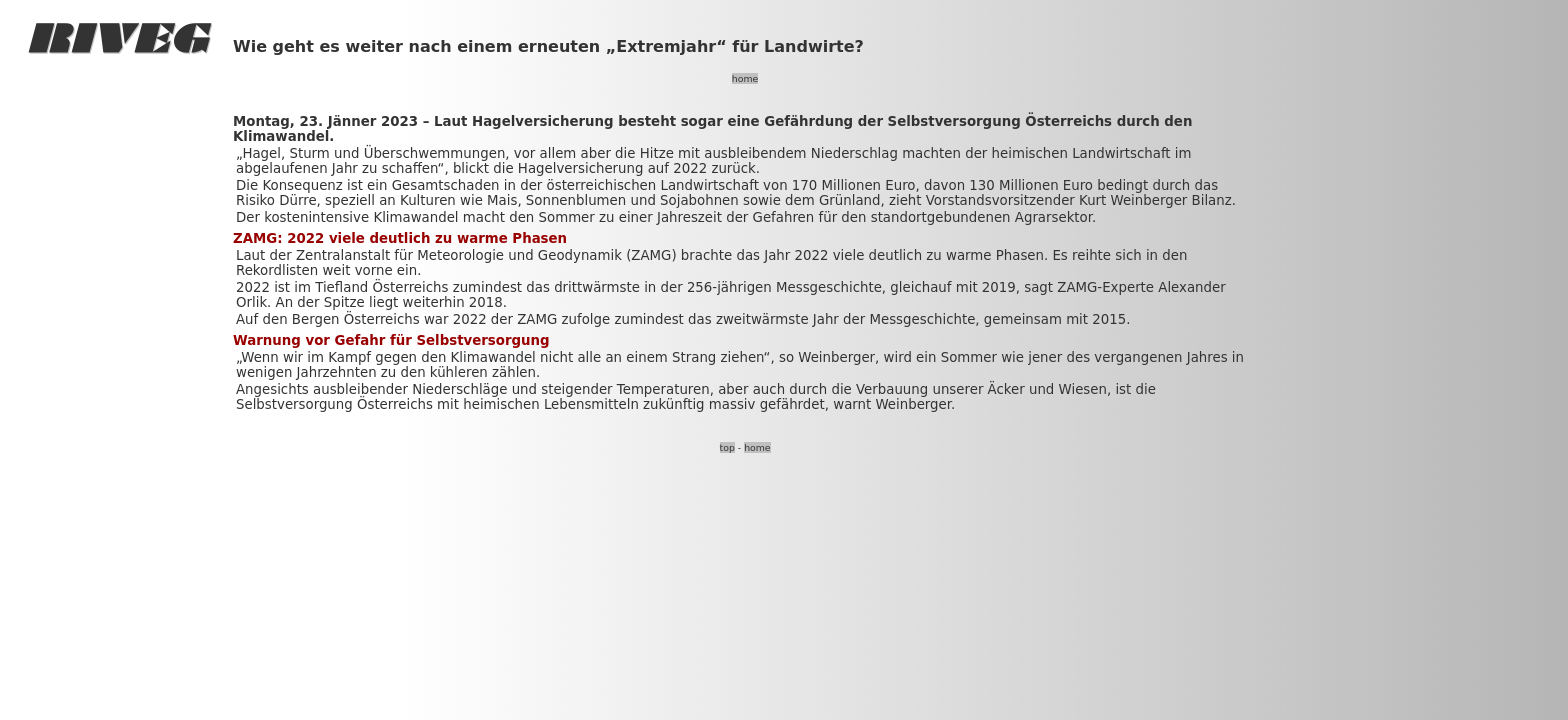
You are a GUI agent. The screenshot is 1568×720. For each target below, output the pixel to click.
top (727, 447)
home (745, 78)
